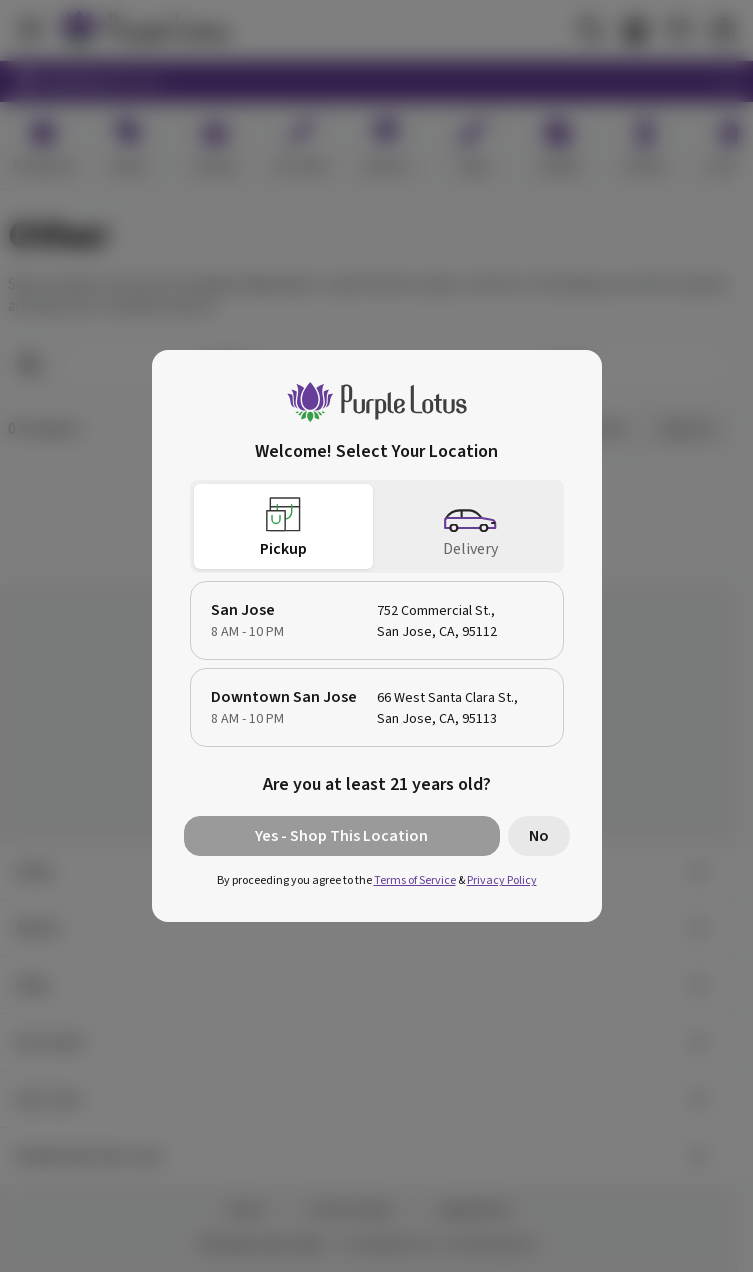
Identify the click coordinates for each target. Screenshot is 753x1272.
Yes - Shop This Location (341, 836)
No (539, 836)
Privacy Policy (502, 880)
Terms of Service (415, 880)
